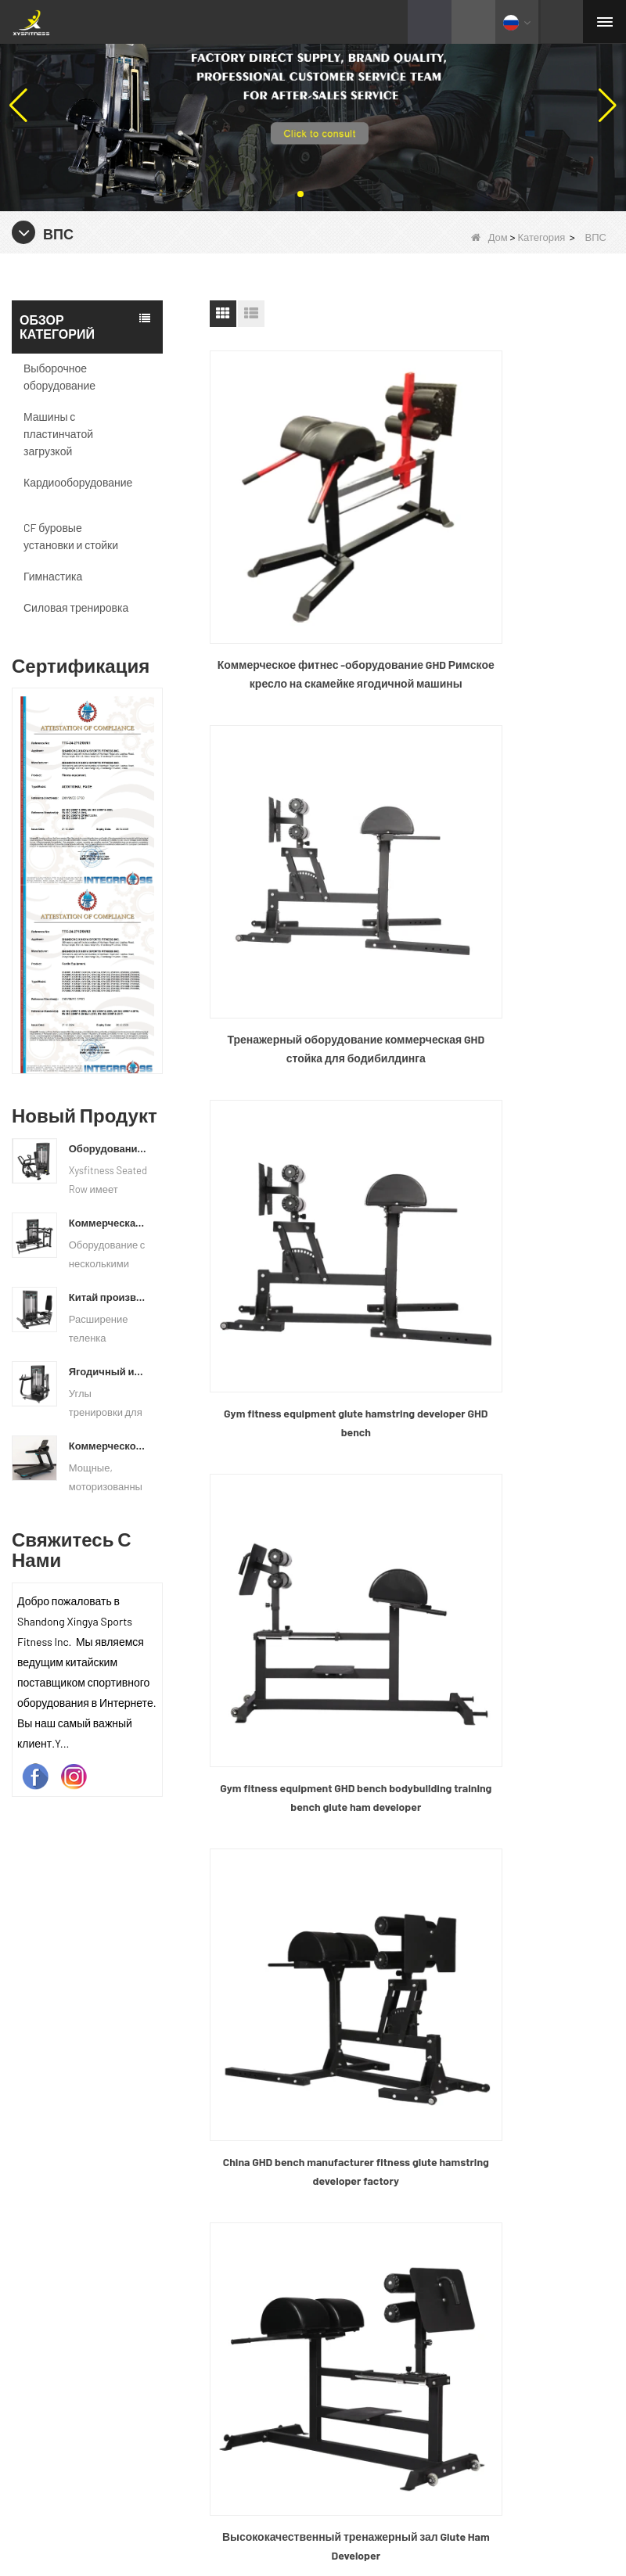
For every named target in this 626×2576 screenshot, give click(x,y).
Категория (541, 237)
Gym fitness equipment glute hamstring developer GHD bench (306, 851)
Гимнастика (52, 576)
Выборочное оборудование (59, 376)
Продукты (354, 1974)
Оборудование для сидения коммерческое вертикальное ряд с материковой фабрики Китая (108, 1148)
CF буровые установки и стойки (70, 536)
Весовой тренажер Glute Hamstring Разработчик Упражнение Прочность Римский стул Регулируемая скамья (516, 1404)
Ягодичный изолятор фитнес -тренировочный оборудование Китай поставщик (108, 1371)
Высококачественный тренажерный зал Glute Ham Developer (517, 1129)
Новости (350, 2007)
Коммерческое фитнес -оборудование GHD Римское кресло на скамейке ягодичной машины (306, 577)
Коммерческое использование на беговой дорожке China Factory (108, 1445)
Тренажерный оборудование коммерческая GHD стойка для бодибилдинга (517, 577)
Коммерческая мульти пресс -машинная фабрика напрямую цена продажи (108, 1222)
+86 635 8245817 (390, 2218)
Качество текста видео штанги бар (338, 2482)
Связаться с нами (376, 2041)
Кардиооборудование (77, 482)
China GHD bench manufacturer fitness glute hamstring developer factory (306, 1128)
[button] (300, 194)
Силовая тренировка (75, 607)
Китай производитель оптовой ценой (108, 1297)
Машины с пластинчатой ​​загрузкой (59, 434)
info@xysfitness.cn (398, 2254)
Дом (489, 237)
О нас (342, 1940)
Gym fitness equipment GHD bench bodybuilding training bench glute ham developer (516, 853)
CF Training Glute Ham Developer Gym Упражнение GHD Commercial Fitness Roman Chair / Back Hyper (307, 1404)
